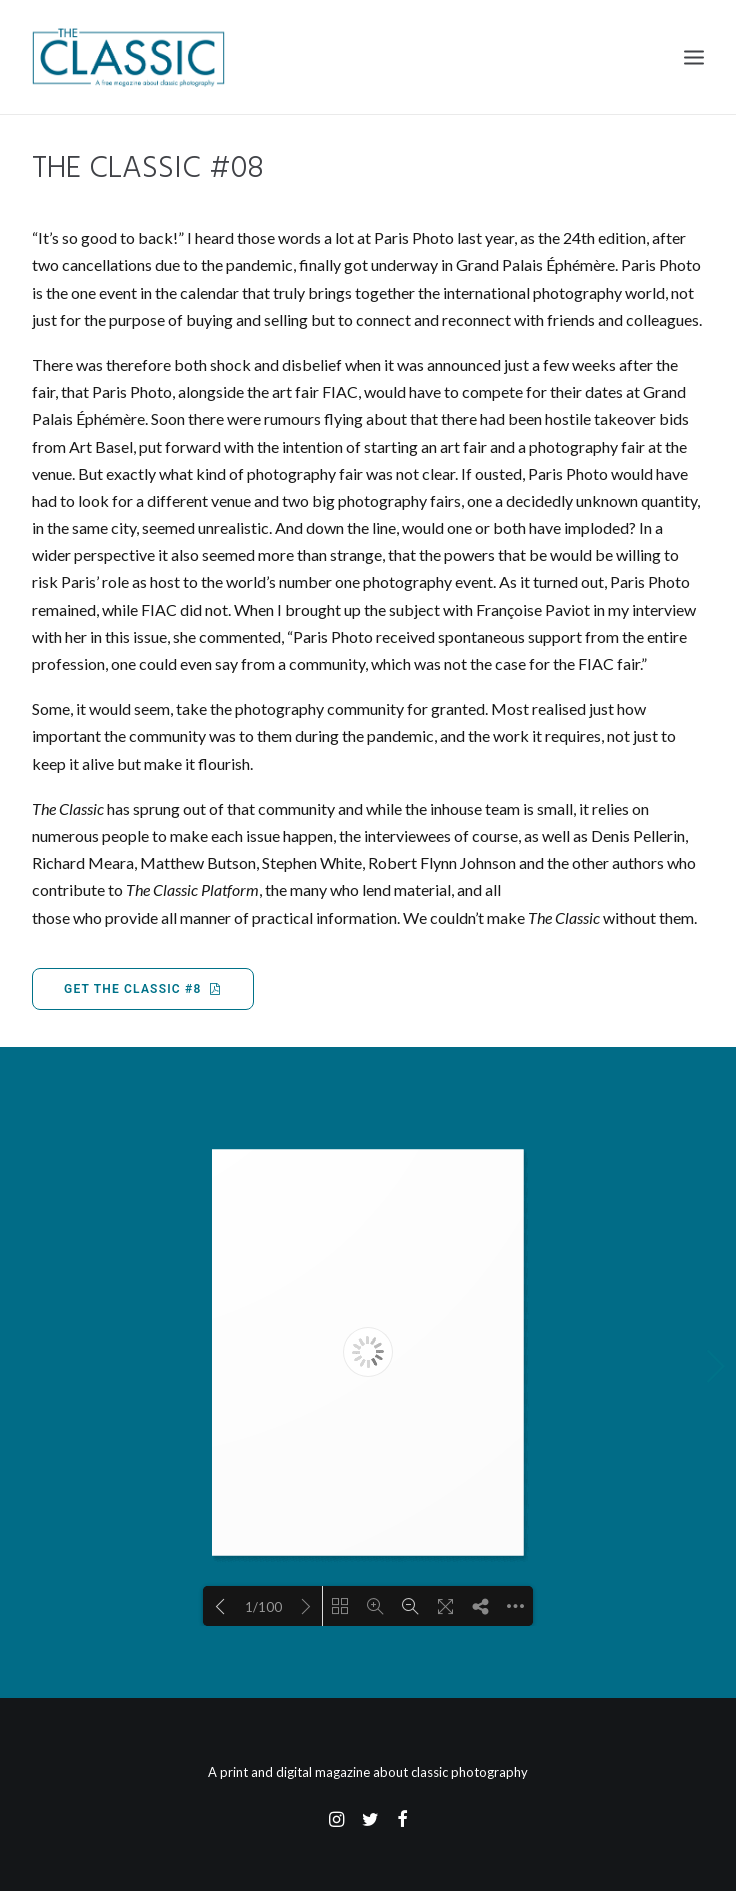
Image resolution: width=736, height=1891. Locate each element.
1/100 (263, 1607)
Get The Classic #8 (143, 989)
